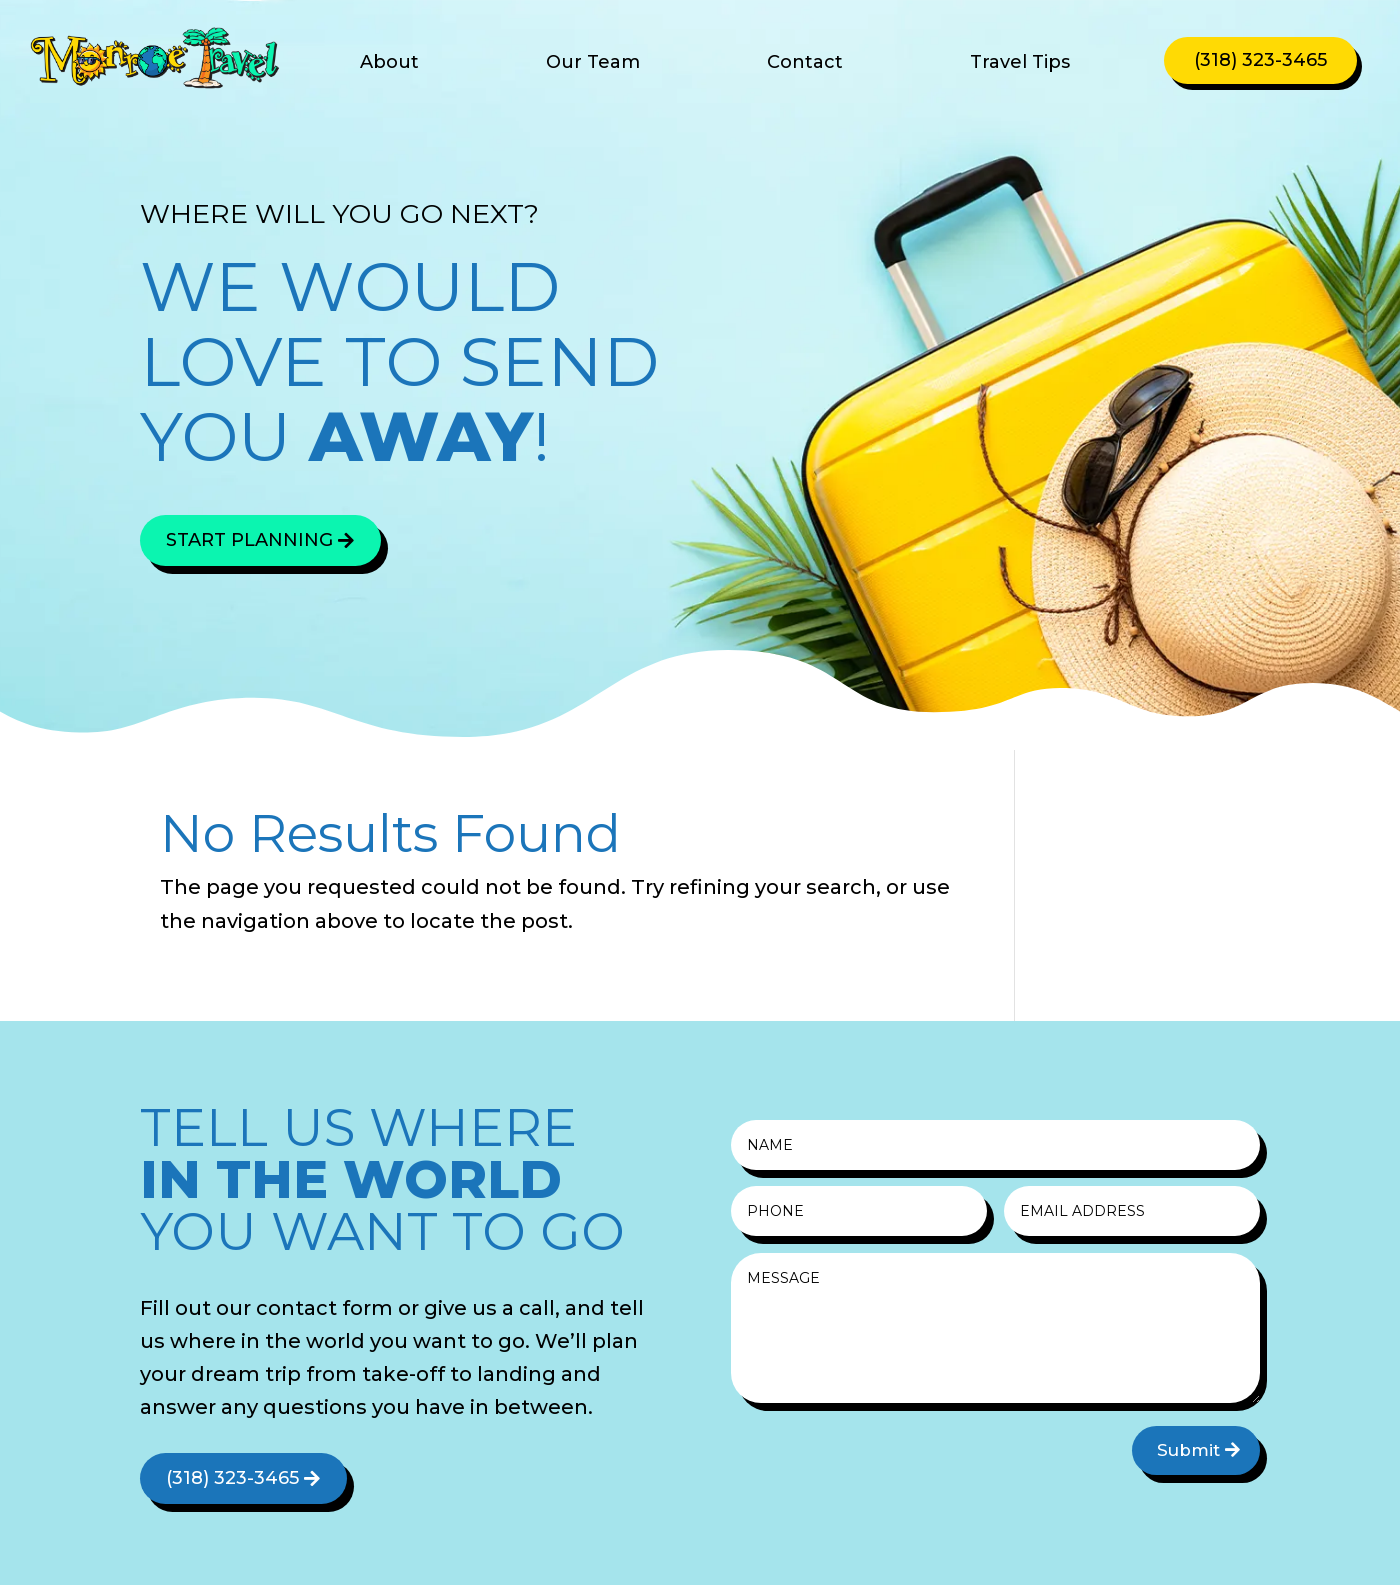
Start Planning (249, 540)
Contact (805, 64)
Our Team (593, 64)
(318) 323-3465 (1260, 60)
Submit (1188, 1450)
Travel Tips (1020, 64)
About (389, 64)
